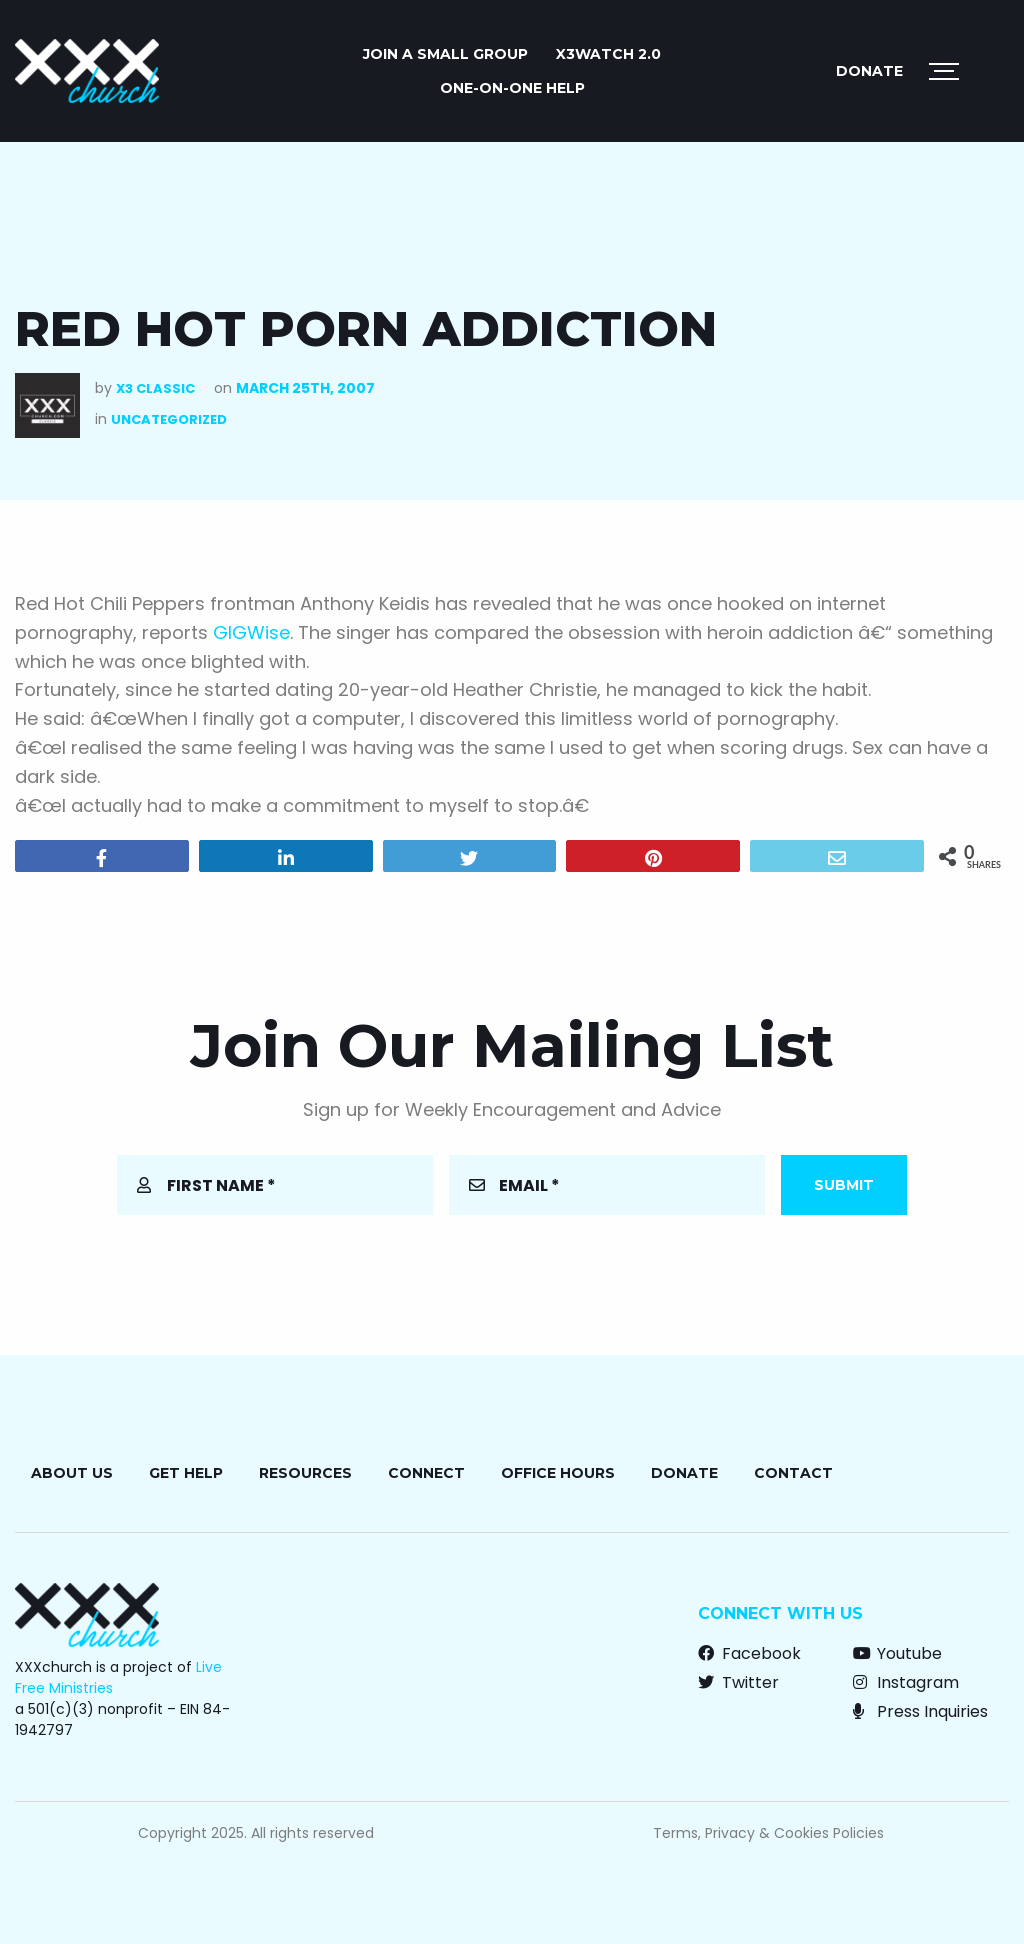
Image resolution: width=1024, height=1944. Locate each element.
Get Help (186, 1473)
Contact (793, 1473)
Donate (869, 71)
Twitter (738, 1682)
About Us (72, 1473)
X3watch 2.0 (608, 54)
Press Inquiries (920, 1711)
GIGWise (251, 632)
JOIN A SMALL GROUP (445, 54)
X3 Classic (155, 388)
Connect (426, 1473)
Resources (305, 1473)
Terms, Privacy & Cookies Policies (768, 1833)
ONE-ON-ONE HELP (512, 88)
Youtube (897, 1653)
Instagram (906, 1682)
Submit (844, 1185)
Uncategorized (169, 419)
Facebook (749, 1653)
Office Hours (558, 1473)
